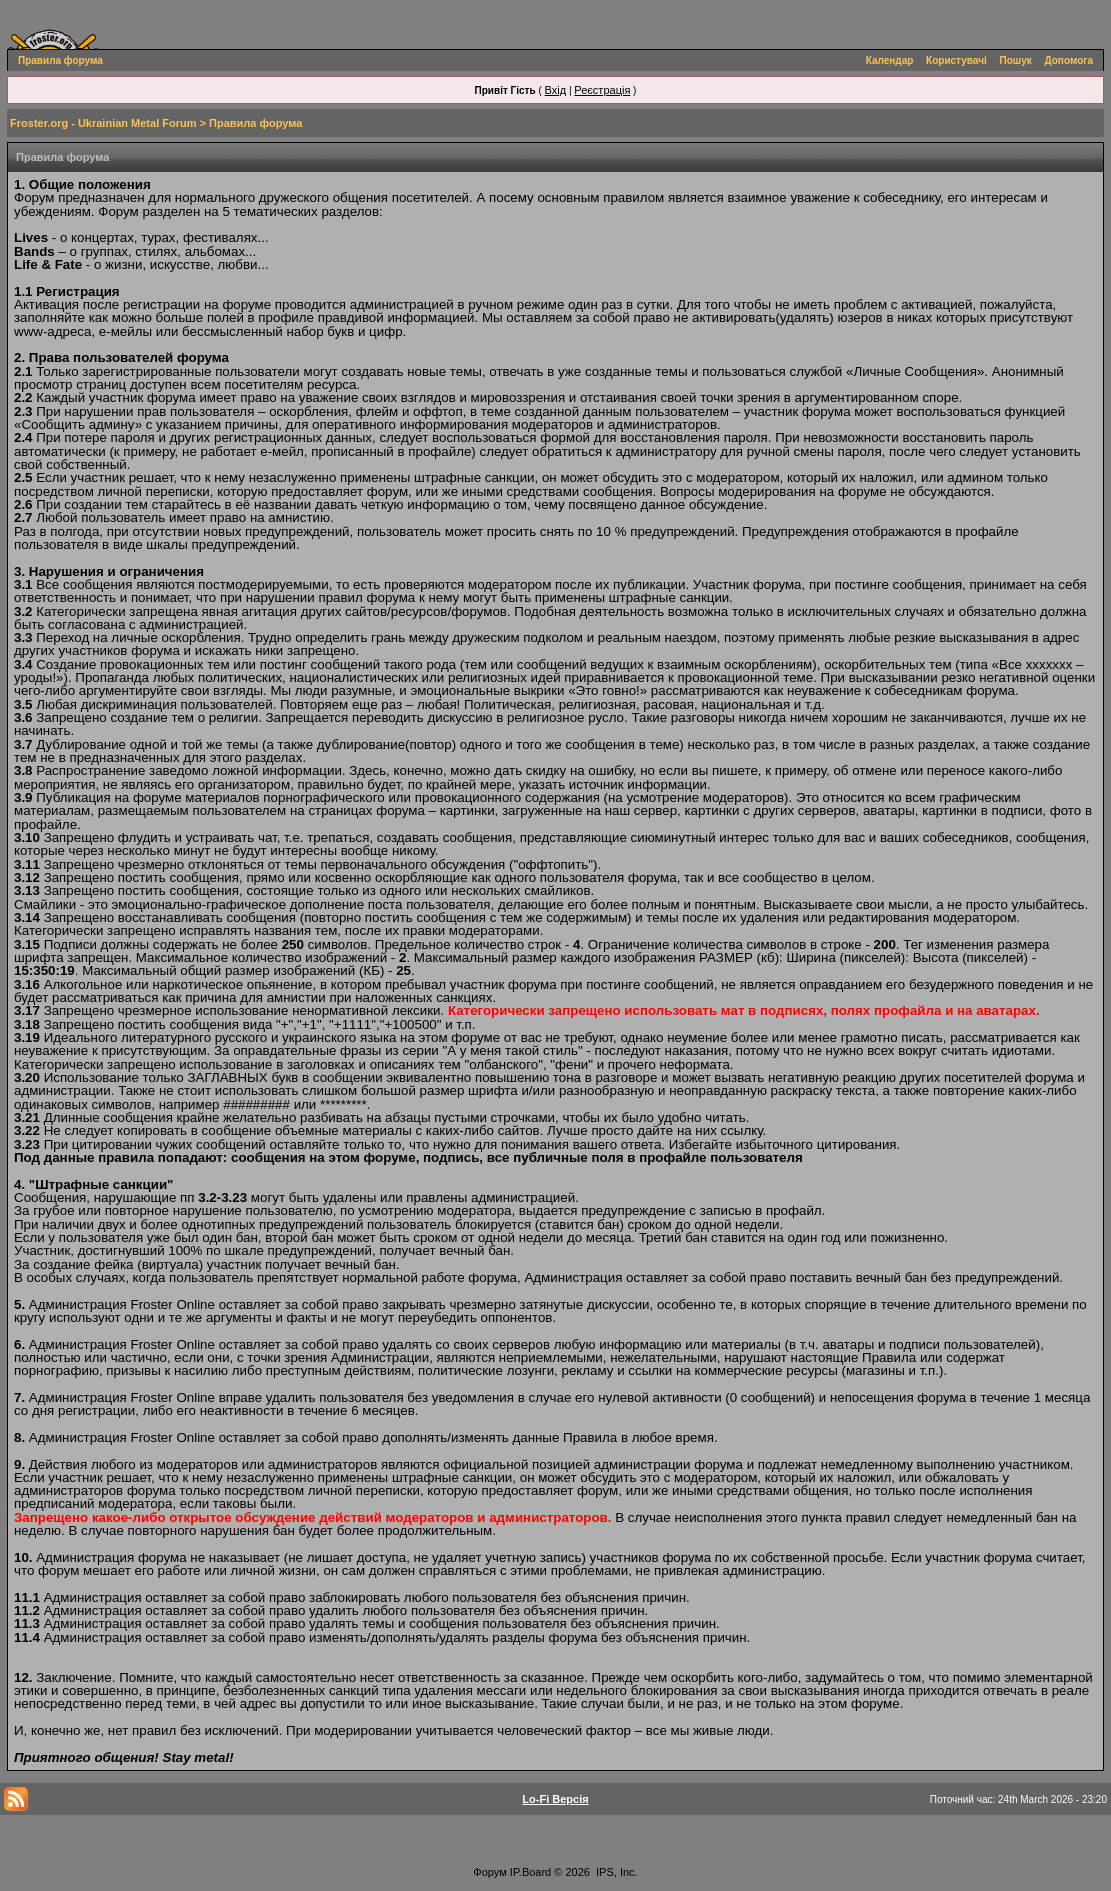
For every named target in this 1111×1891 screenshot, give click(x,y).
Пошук (1016, 60)
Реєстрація (602, 90)
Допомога (1069, 60)
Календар (890, 60)
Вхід (556, 90)
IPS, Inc (615, 1872)
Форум (489, 1872)
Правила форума (60, 60)
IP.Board (530, 1872)
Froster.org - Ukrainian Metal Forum (103, 123)
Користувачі (956, 60)
